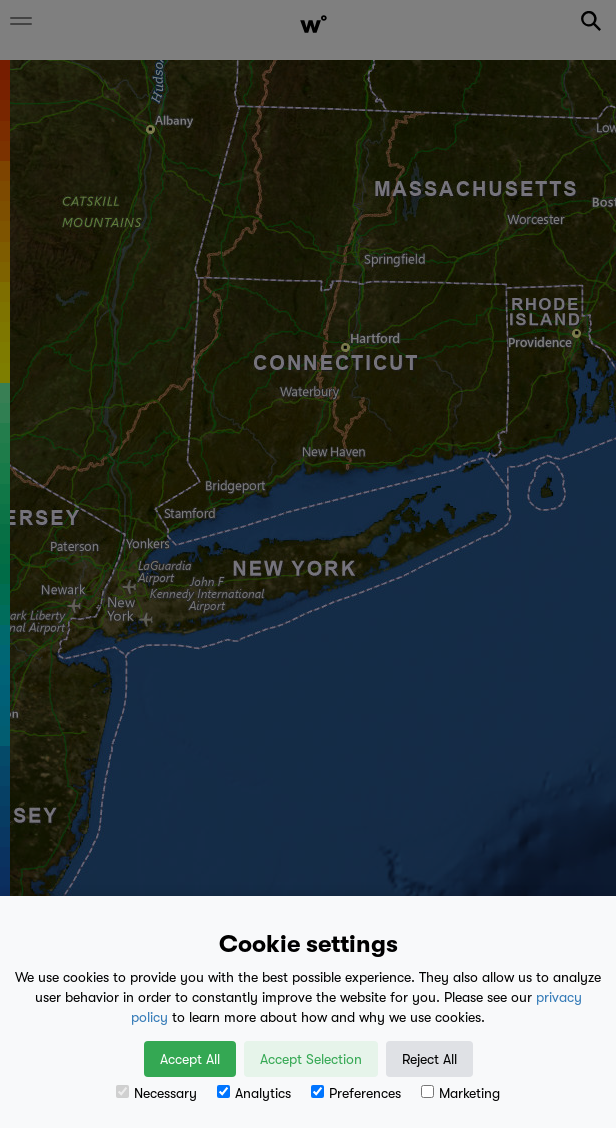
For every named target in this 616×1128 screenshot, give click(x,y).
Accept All (190, 1059)
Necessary (156, 1093)
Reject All (429, 1059)
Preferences (356, 1093)
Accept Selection (311, 1059)
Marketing (460, 1093)
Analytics (254, 1093)
